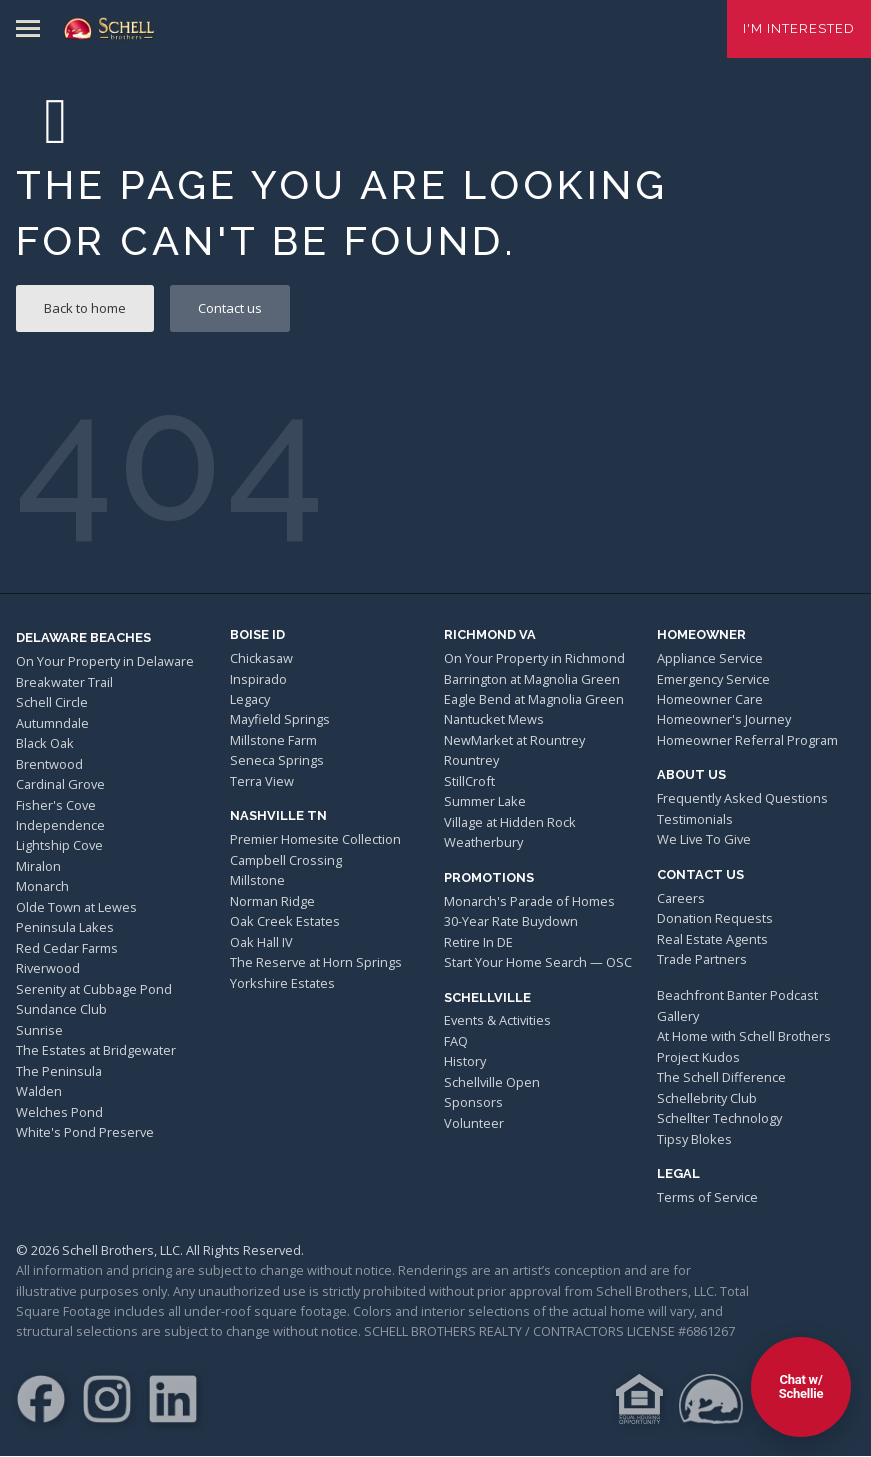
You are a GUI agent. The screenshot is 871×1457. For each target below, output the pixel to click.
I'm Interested (799, 28)
